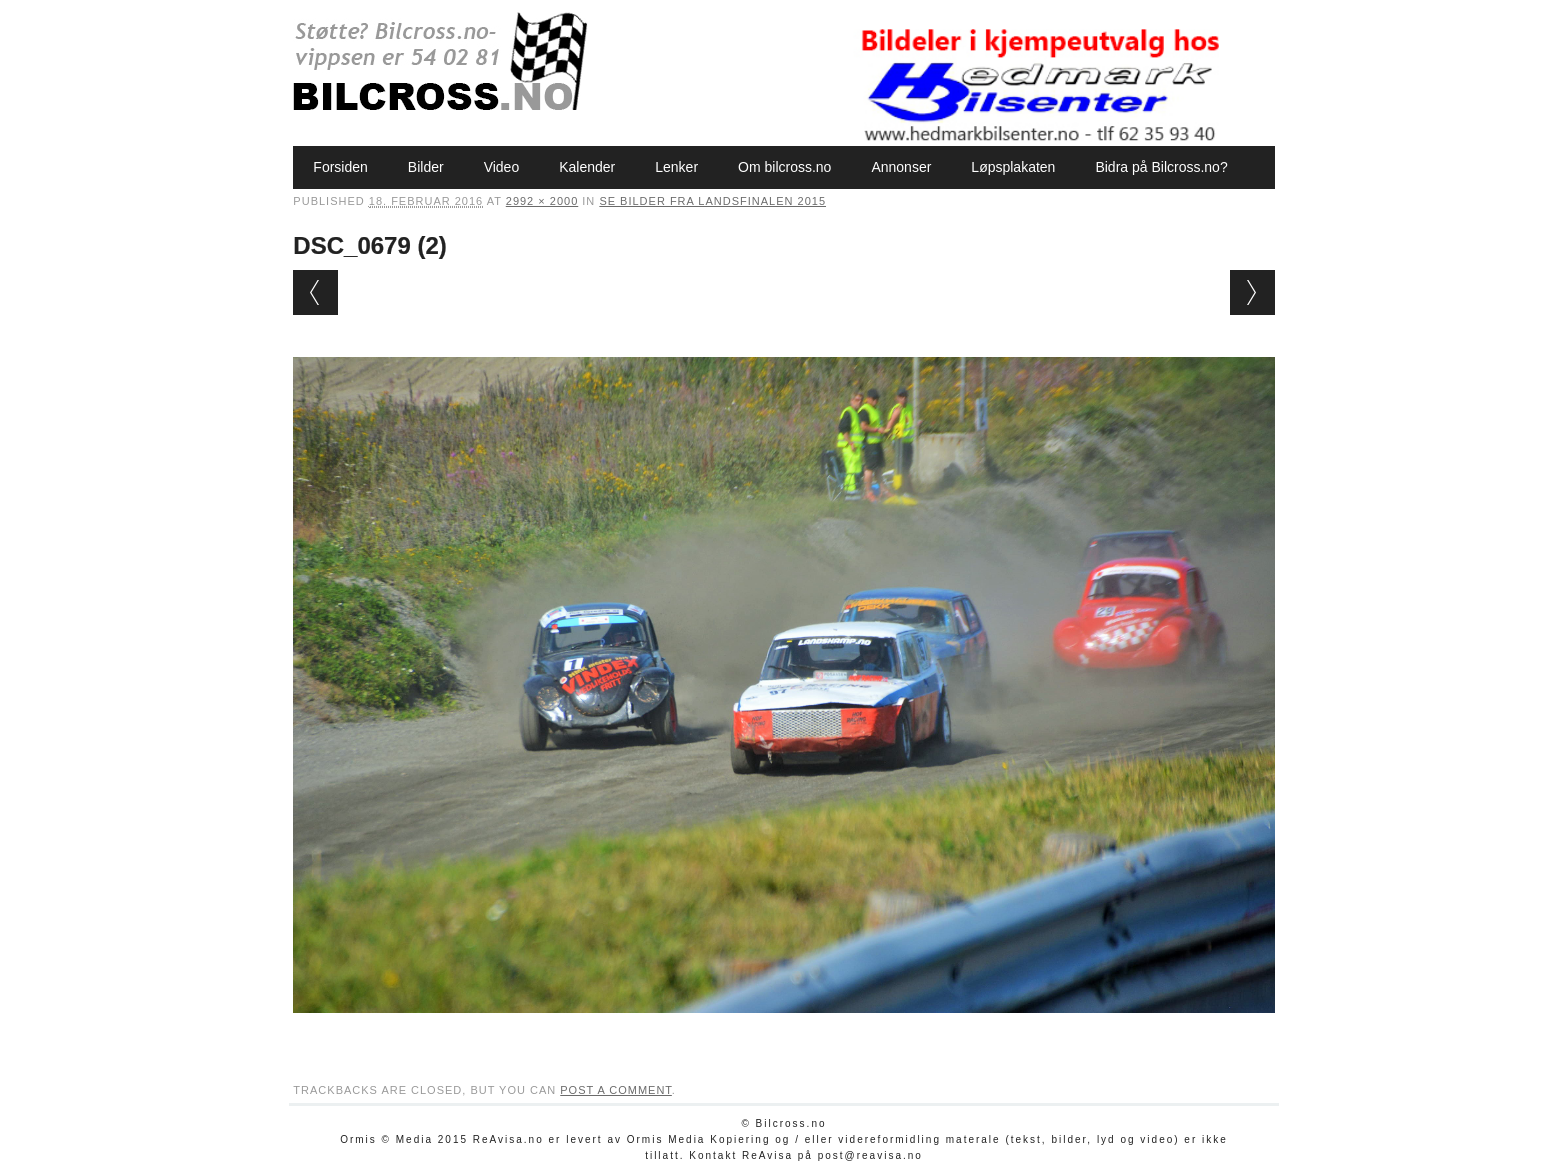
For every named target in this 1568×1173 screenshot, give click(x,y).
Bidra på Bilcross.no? (1161, 167)
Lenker (676, 167)
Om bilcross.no (784, 167)
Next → (1252, 292)
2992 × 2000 (542, 201)
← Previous (315, 292)
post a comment (616, 1090)
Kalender (587, 167)
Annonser (901, 167)
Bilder (426, 167)
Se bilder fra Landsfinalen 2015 (712, 201)
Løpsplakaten (1013, 167)
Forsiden (340, 167)
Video (502, 167)
